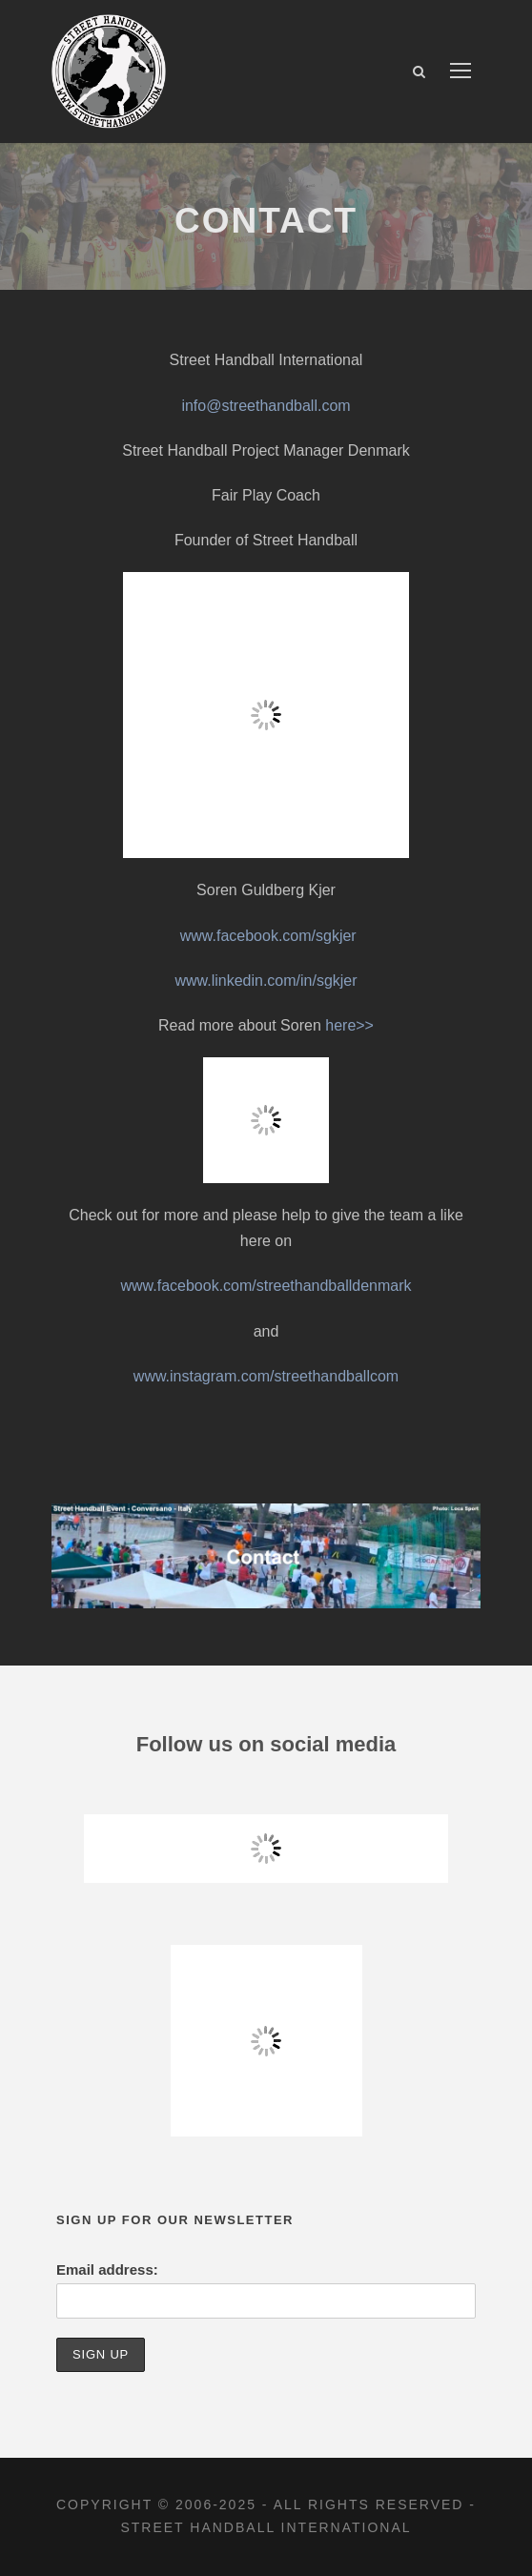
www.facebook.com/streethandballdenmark (265, 1286)
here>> (349, 1025)
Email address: (107, 2269)
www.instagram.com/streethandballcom (266, 1376)
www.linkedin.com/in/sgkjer (265, 980)
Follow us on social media (266, 1744)
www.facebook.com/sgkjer (268, 936)
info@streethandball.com (265, 406)
